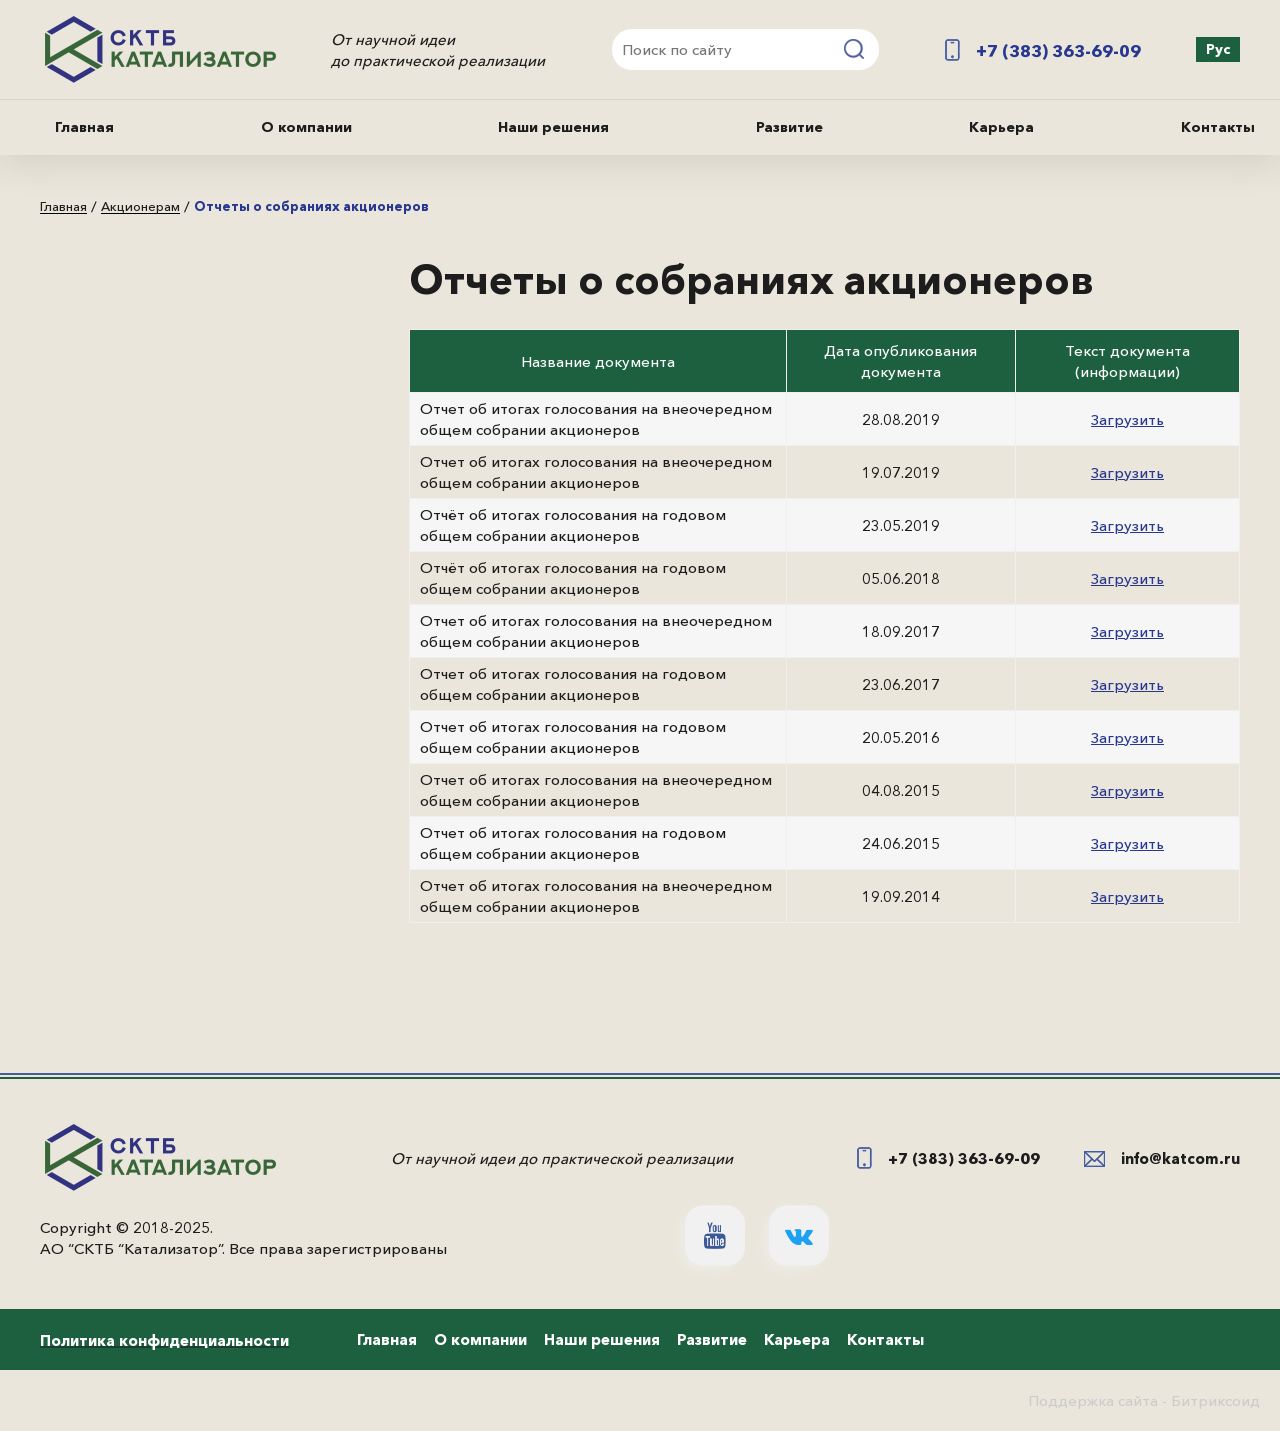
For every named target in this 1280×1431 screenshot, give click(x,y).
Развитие (789, 127)
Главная (84, 127)
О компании (306, 127)
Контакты (1218, 127)
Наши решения (553, 127)
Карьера (1001, 127)
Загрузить (1127, 419)
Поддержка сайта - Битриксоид (1144, 1400)
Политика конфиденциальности (164, 1339)
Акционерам (140, 207)
